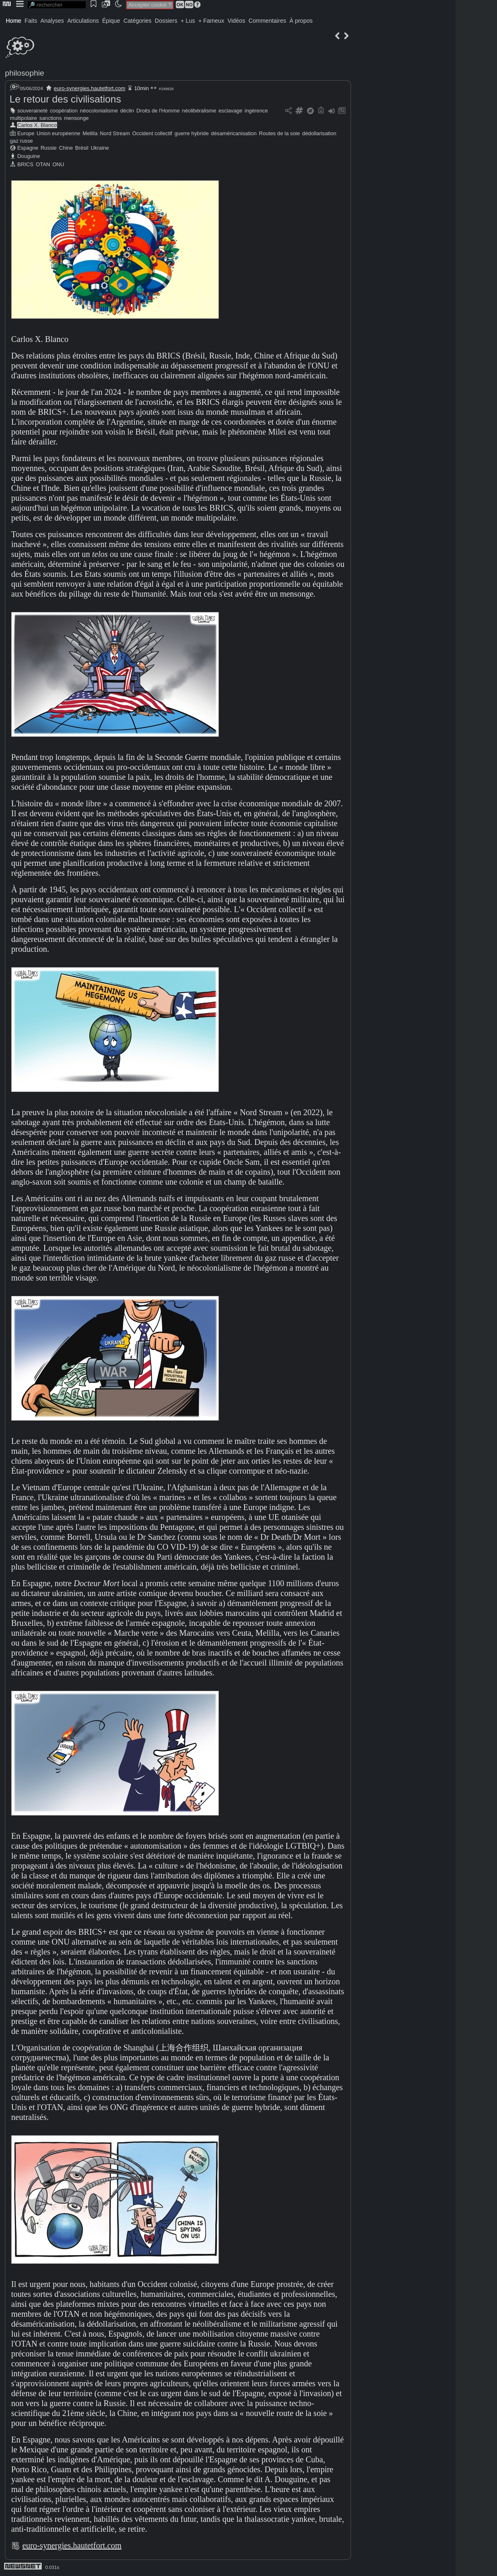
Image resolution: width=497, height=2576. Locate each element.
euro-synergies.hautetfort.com (89, 88)
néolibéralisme (199, 111)
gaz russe (21, 141)
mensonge (76, 118)
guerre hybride (192, 133)
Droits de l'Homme (158, 111)
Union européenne (58, 133)
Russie (49, 148)
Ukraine (100, 148)
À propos (300, 20)
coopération (64, 111)
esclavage (230, 111)
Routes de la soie (279, 133)
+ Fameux (211, 20)
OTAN (43, 164)
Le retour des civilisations (65, 99)
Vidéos (236, 20)
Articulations (83, 20)
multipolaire (23, 118)
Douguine (28, 156)
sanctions (50, 118)
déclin (127, 111)
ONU (58, 164)
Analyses (52, 20)
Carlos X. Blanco (37, 125)
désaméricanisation (234, 133)
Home (13, 20)
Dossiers (166, 20)
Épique (111, 20)
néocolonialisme (99, 111)
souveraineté (32, 111)
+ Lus (188, 20)
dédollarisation (319, 133)
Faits (30, 20)
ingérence (256, 111)
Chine (66, 148)
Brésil (82, 148)
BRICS (25, 164)
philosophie (24, 73)
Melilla (89, 133)
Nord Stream (115, 133)
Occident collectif (152, 133)
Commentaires (267, 20)
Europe (25, 133)
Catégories (137, 20)
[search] (56, 5)
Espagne (27, 148)
